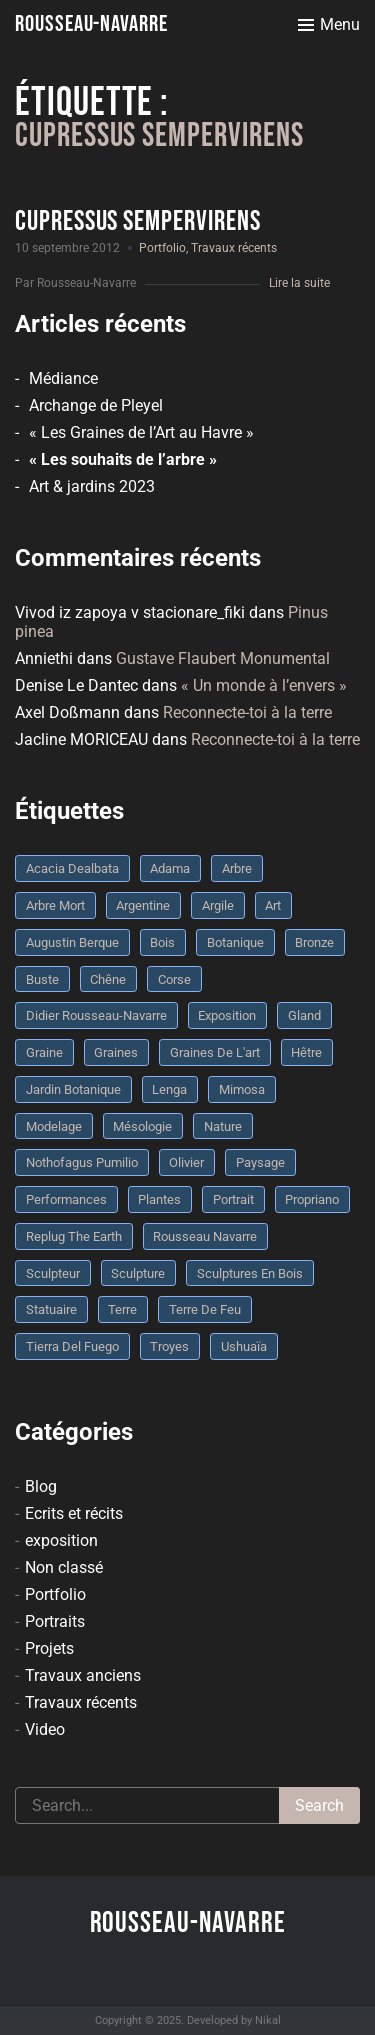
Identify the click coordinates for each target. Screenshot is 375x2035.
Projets (49, 1648)
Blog (41, 1486)
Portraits (55, 1621)
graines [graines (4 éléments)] (116, 1052)
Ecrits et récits (74, 1513)
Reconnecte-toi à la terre (247, 712)
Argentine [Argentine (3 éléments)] (143, 905)
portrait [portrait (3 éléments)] (233, 1199)
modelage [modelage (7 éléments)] (54, 1126)
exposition (61, 1540)
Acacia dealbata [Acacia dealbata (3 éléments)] (72, 868)
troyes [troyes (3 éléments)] (169, 1346)
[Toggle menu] (329, 25)
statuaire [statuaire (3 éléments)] (51, 1309)
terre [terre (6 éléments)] (122, 1309)
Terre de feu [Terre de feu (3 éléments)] (205, 1309)
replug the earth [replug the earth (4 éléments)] (74, 1236)
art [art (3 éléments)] (273, 905)
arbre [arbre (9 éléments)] (237, 868)
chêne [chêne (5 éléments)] (108, 979)
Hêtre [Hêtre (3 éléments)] (306, 1052)
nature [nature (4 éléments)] (223, 1126)
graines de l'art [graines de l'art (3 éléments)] (215, 1052)
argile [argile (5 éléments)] (218, 905)
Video (45, 1729)
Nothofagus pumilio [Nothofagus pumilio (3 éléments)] (82, 1162)
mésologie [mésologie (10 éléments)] (142, 1126)
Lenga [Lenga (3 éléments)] (169, 1089)
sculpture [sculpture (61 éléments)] (138, 1273)
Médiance (63, 378)
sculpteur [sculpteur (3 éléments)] (53, 1273)
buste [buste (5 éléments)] (42, 979)
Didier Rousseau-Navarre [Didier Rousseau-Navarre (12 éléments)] (96, 1015)
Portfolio (162, 248)
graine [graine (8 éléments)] (44, 1052)
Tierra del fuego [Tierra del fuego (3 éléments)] (72, 1346)
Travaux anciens (83, 1675)
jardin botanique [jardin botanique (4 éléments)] (73, 1089)
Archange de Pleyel (96, 405)
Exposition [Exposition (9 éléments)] (227, 1015)
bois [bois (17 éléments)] (162, 942)
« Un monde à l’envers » (264, 685)
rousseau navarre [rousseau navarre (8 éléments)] (205, 1236)
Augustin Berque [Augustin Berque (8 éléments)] (72, 942)
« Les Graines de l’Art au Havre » (141, 432)
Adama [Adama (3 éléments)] (170, 868)
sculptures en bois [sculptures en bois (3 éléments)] (250, 1273)
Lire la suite (299, 283)
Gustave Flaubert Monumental (223, 658)
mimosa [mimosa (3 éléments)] (242, 1089)
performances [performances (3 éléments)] (66, 1199)
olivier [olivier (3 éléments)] (186, 1162)
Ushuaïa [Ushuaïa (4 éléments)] (244, 1346)
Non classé (64, 1567)
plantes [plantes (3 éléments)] (159, 1199)
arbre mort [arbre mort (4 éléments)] (55, 905)
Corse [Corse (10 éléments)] (174, 979)
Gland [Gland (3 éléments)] (304, 1015)
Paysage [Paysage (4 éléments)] (260, 1162)
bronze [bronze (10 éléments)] (314, 942)
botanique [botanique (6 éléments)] (235, 942)
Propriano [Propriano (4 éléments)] (312, 1199)
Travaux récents (234, 248)
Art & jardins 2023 (92, 486)
